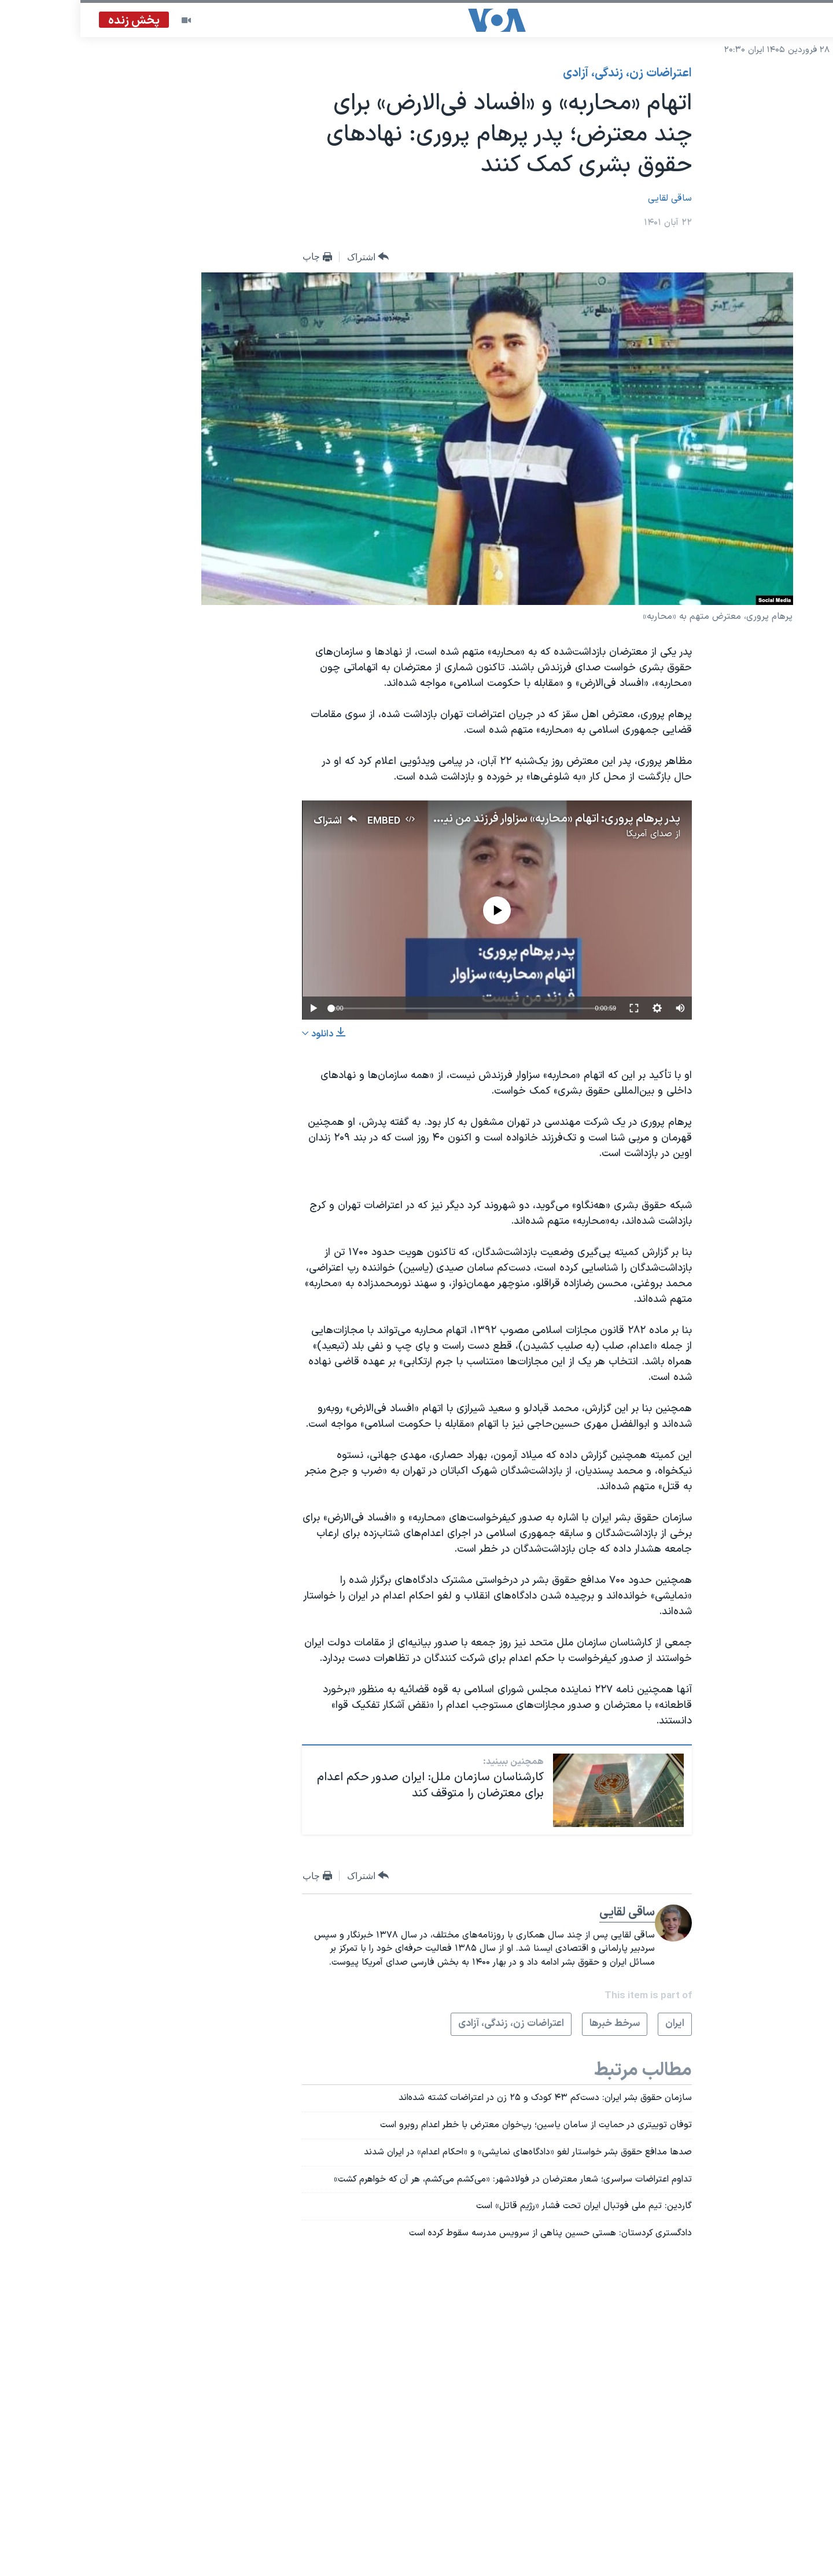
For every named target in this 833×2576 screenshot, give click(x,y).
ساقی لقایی (589, 198)
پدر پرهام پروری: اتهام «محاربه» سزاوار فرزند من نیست (472, 819)
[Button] (288, 257)
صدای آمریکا (568, 834)
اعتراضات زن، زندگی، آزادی (546, 73)
